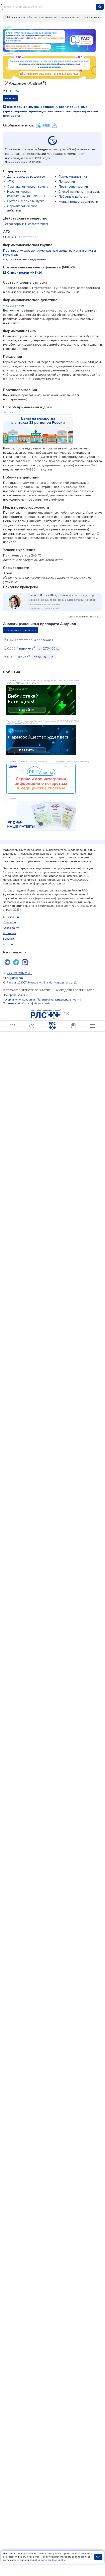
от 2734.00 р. (49, 648)
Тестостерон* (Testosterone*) (25, 224)
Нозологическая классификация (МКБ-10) (26, 193)
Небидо (24, 657)
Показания (66, 181)
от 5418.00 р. (44, 657)
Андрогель (26, 648)
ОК (98, 2557)
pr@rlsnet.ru (15, 978)
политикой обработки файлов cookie (43, 2560)
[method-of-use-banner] (49, 40)
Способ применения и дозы (79, 191)
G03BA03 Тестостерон (20, 237)
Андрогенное (13, 305)
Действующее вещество (26, 176)
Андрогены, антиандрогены (25, 259)
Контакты (9, 922)
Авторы (8, 944)
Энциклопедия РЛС (18, 17)
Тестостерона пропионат (34, 640)
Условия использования (19, 1000)
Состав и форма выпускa (25, 201)
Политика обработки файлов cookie (27, 1003)
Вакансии (9, 939)
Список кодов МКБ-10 (22, 272)
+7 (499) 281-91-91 (19, 973)
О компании (11, 917)
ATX (10, 181)
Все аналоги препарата (20, 630)
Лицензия (9, 933)
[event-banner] (41, 779)
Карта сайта (11, 928)
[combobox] (48, 7)
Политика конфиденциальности (58, 1000)
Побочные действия (73, 196)
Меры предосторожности (78, 201)
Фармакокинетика (72, 176)
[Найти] (100, 7)
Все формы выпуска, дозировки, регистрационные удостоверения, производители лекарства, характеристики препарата (50, 111)
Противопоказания (73, 186)
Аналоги (10, 98)
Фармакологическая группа (27, 186)
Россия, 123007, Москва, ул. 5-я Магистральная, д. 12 (42, 982)
